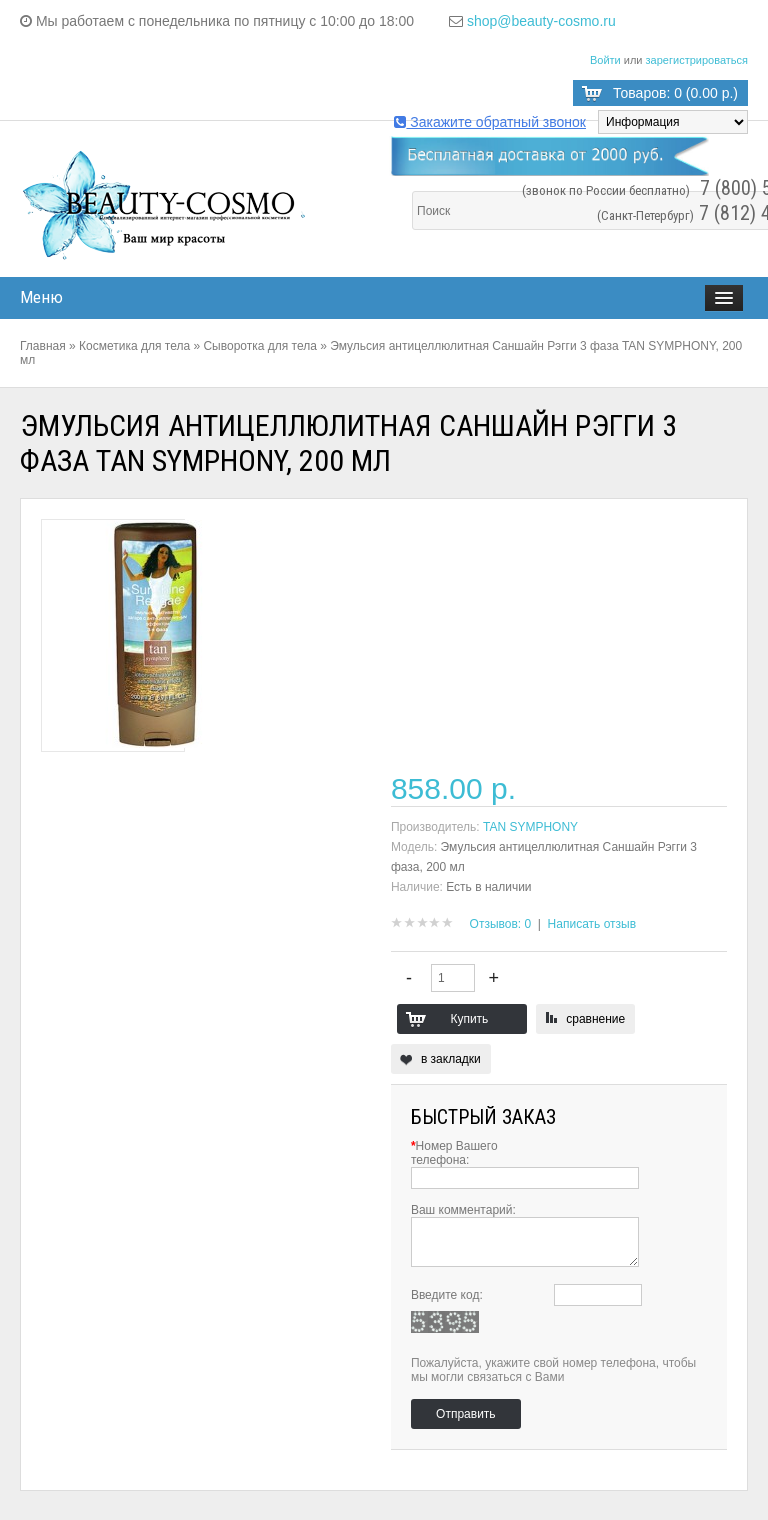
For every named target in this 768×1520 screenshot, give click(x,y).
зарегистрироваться (697, 60)
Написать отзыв (592, 924)
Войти (605, 60)
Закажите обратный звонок (490, 122)
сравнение (595, 1019)
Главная (43, 346)
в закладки (451, 1059)
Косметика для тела (134, 346)
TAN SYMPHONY (530, 827)
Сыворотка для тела (259, 346)
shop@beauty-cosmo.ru (541, 21)
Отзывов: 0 (501, 924)
